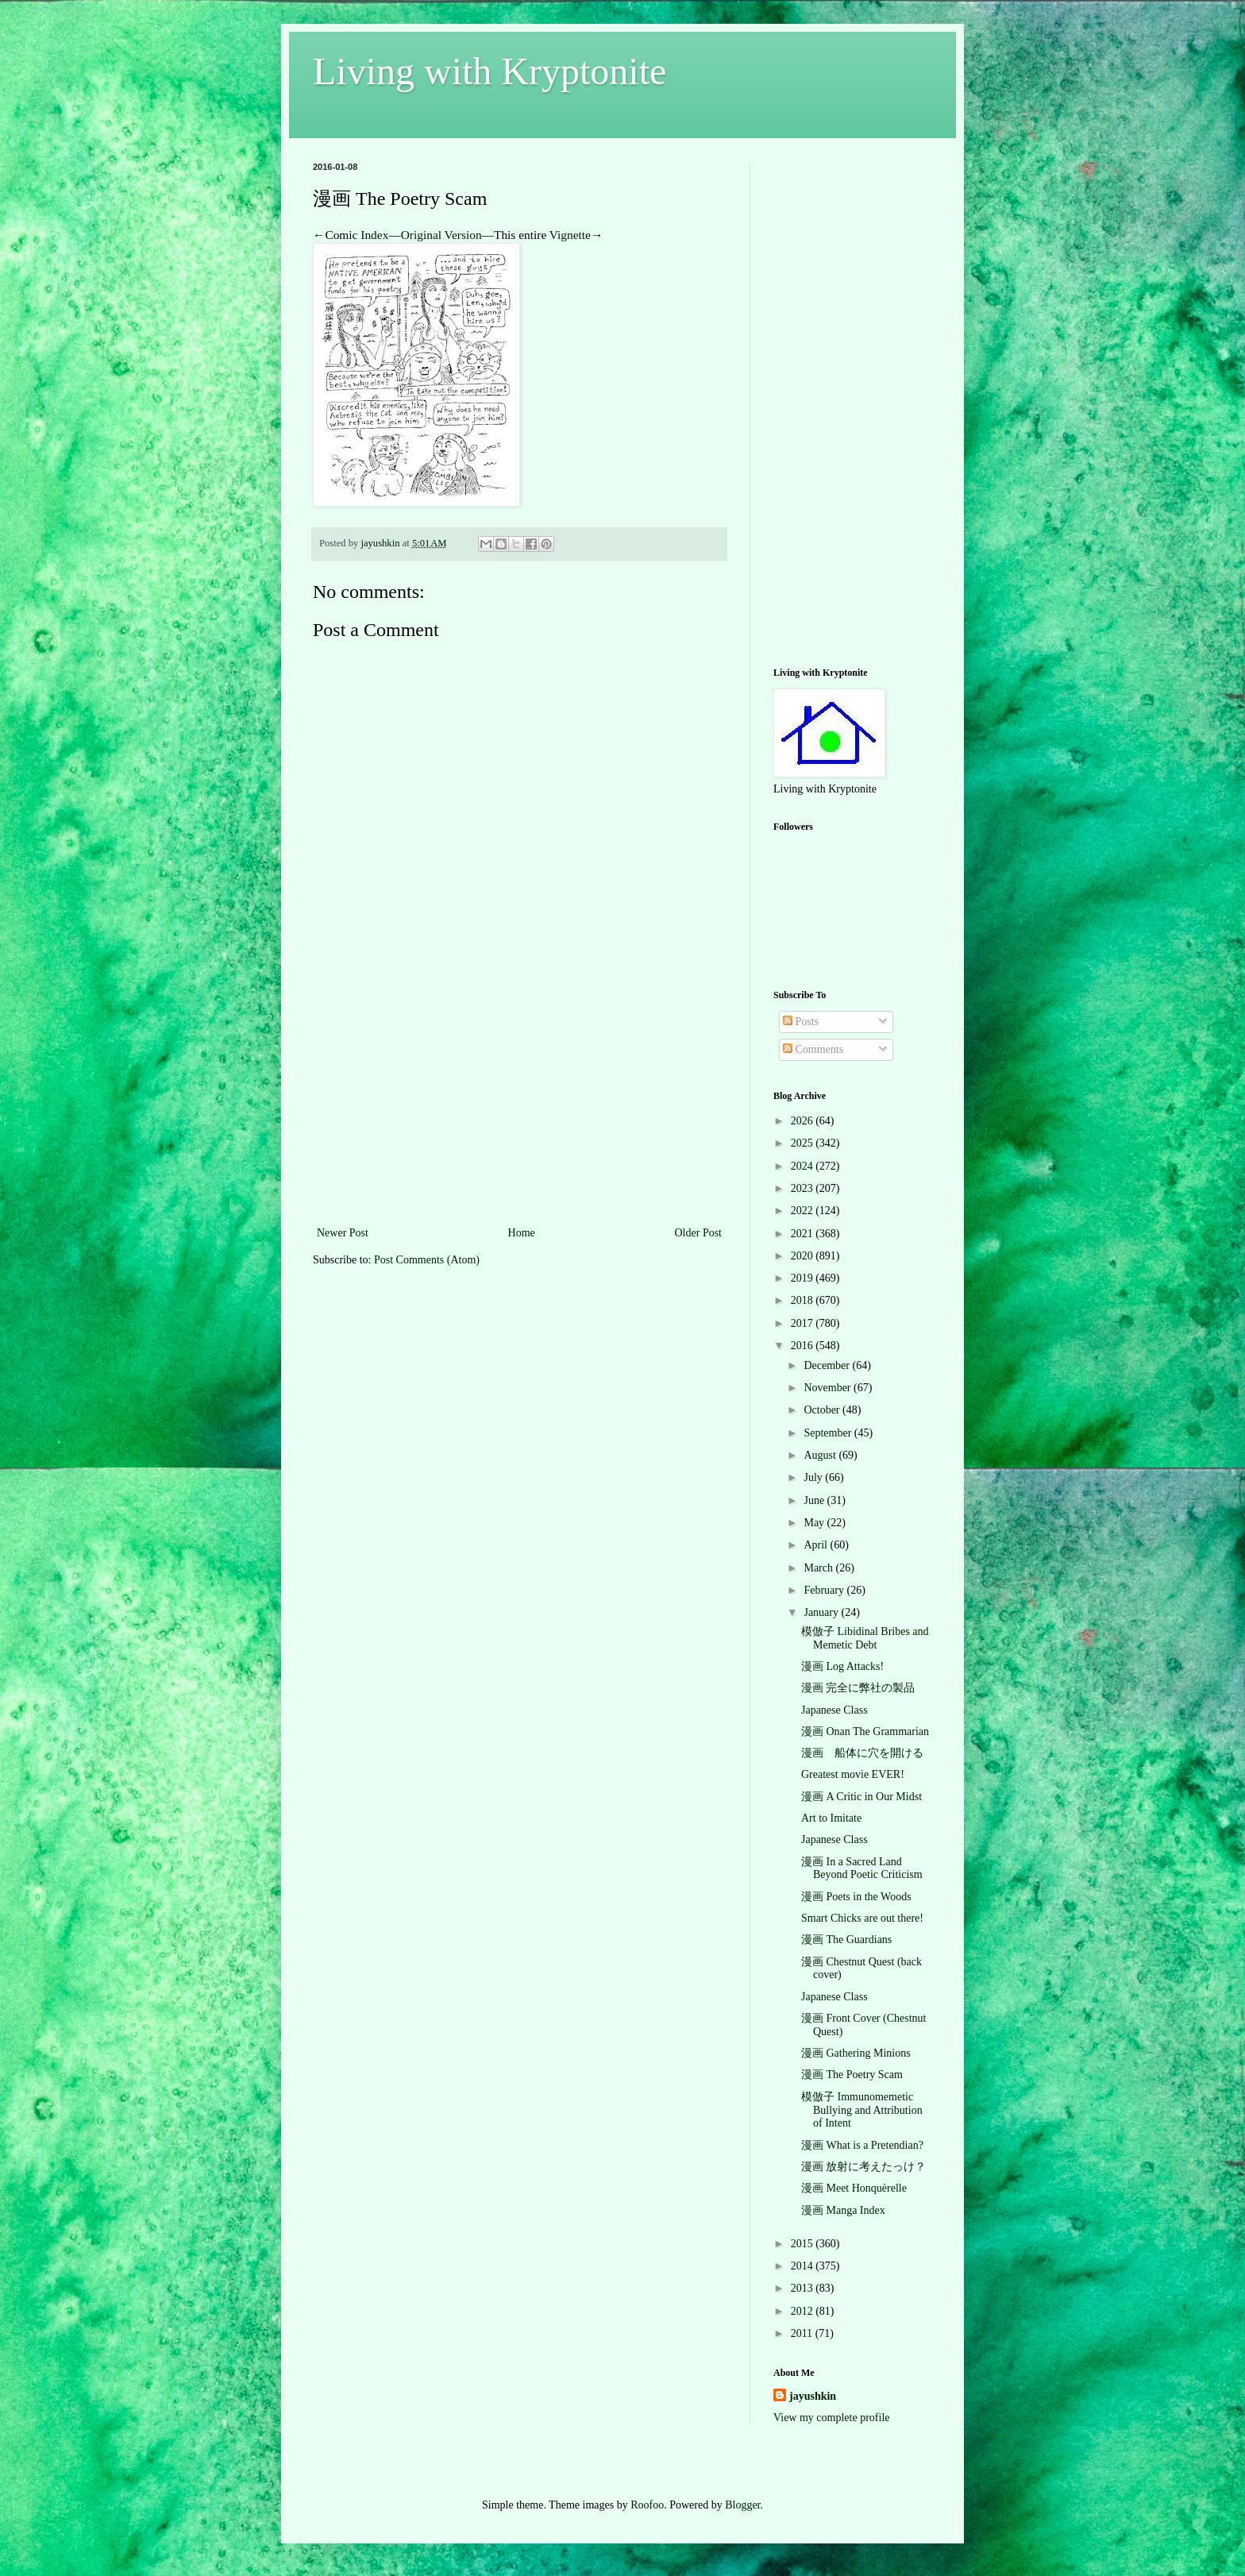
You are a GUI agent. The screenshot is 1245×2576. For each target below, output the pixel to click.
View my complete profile (831, 2418)
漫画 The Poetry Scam (852, 2074)
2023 (803, 1188)
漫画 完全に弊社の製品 (858, 1688)
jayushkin (812, 2396)
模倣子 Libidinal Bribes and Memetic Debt (865, 1638)
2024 (803, 1166)
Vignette (570, 234)
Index (374, 234)
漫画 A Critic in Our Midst (861, 1797)
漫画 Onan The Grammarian (865, 1731)
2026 (803, 1121)
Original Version (441, 234)
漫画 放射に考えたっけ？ (864, 2167)
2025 (803, 1143)
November (829, 1388)
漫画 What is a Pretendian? (862, 2145)
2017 (803, 1323)
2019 (803, 1278)
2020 (803, 1256)
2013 (803, 2288)
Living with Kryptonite (489, 71)
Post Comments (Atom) (427, 1260)
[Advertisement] (519, 1104)
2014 (803, 2266)
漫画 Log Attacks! (842, 1666)
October (823, 1410)
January (822, 1612)
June (815, 1500)
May (815, 1523)
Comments (813, 1049)
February (825, 1590)
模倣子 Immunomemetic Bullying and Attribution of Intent (862, 2110)
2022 (803, 1211)
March (819, 1568)
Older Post (699, 1233)
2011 (803, 2333)
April (817, 1545)
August (821, 1455)
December (828, 1365)
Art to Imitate (831, 1818)
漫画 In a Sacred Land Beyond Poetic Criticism (862, 1868)
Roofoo (647, 2505)
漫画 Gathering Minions (856, 2053)
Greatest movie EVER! (852, 1774)
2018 (803, 1300)
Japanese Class (834, 1710)
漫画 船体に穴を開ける (862, 1753)
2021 (803, 1234)
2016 (803, 1346)
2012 (803, 2311)
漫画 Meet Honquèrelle (854, 2188)
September (829, 1433)
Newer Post (342, 1233)
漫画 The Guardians (846, 1939)
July (814, 1477)
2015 (803, 2244)
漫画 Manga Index (843, 2210)
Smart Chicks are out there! (862, 1918)
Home (521, 1233)
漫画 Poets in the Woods (856, 1897)
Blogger (742, 2505)
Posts (801, 1022)
